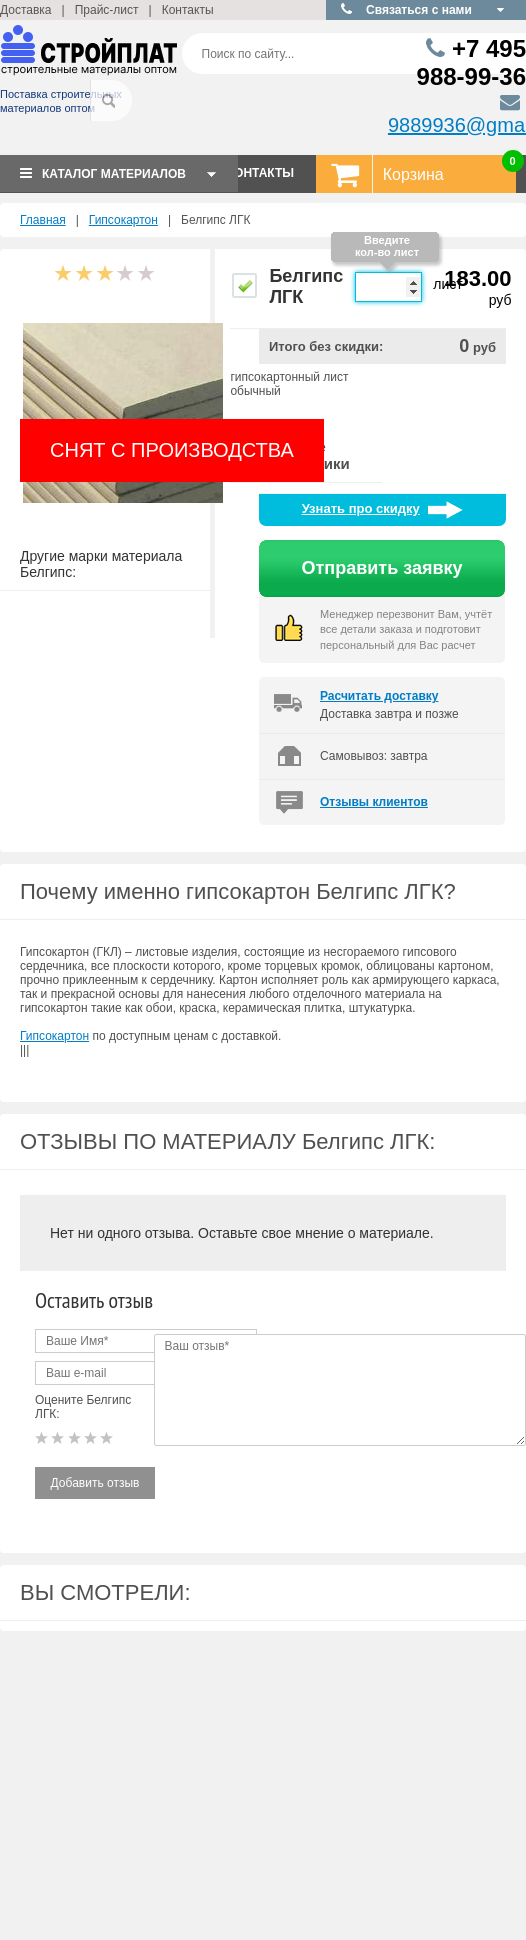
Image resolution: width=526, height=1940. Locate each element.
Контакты (188, 10)
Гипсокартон (123, 220)
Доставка (26, 10)
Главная (43, 220)
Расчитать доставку (379, 696)
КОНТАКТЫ (260, 173)
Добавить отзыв (95, 1483)
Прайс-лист (107, 10)
